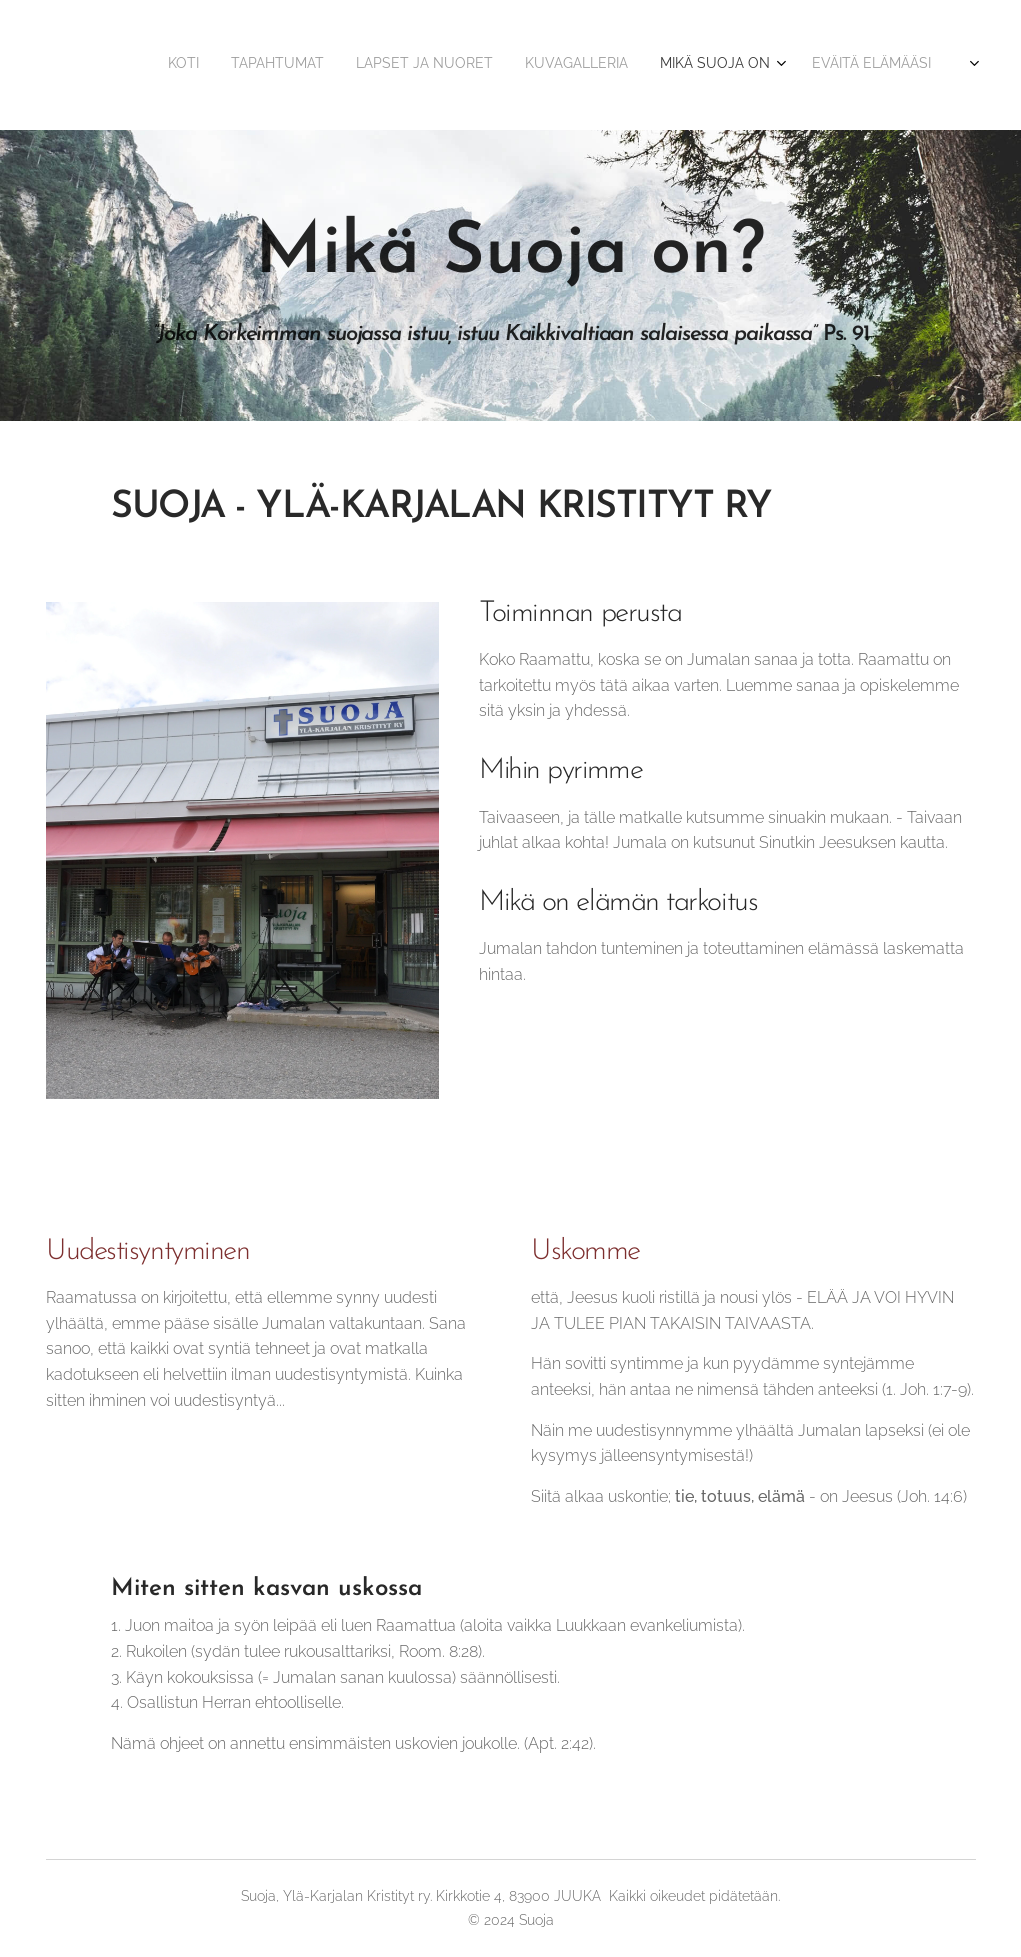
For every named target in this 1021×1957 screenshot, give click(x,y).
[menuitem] (757, 65)
